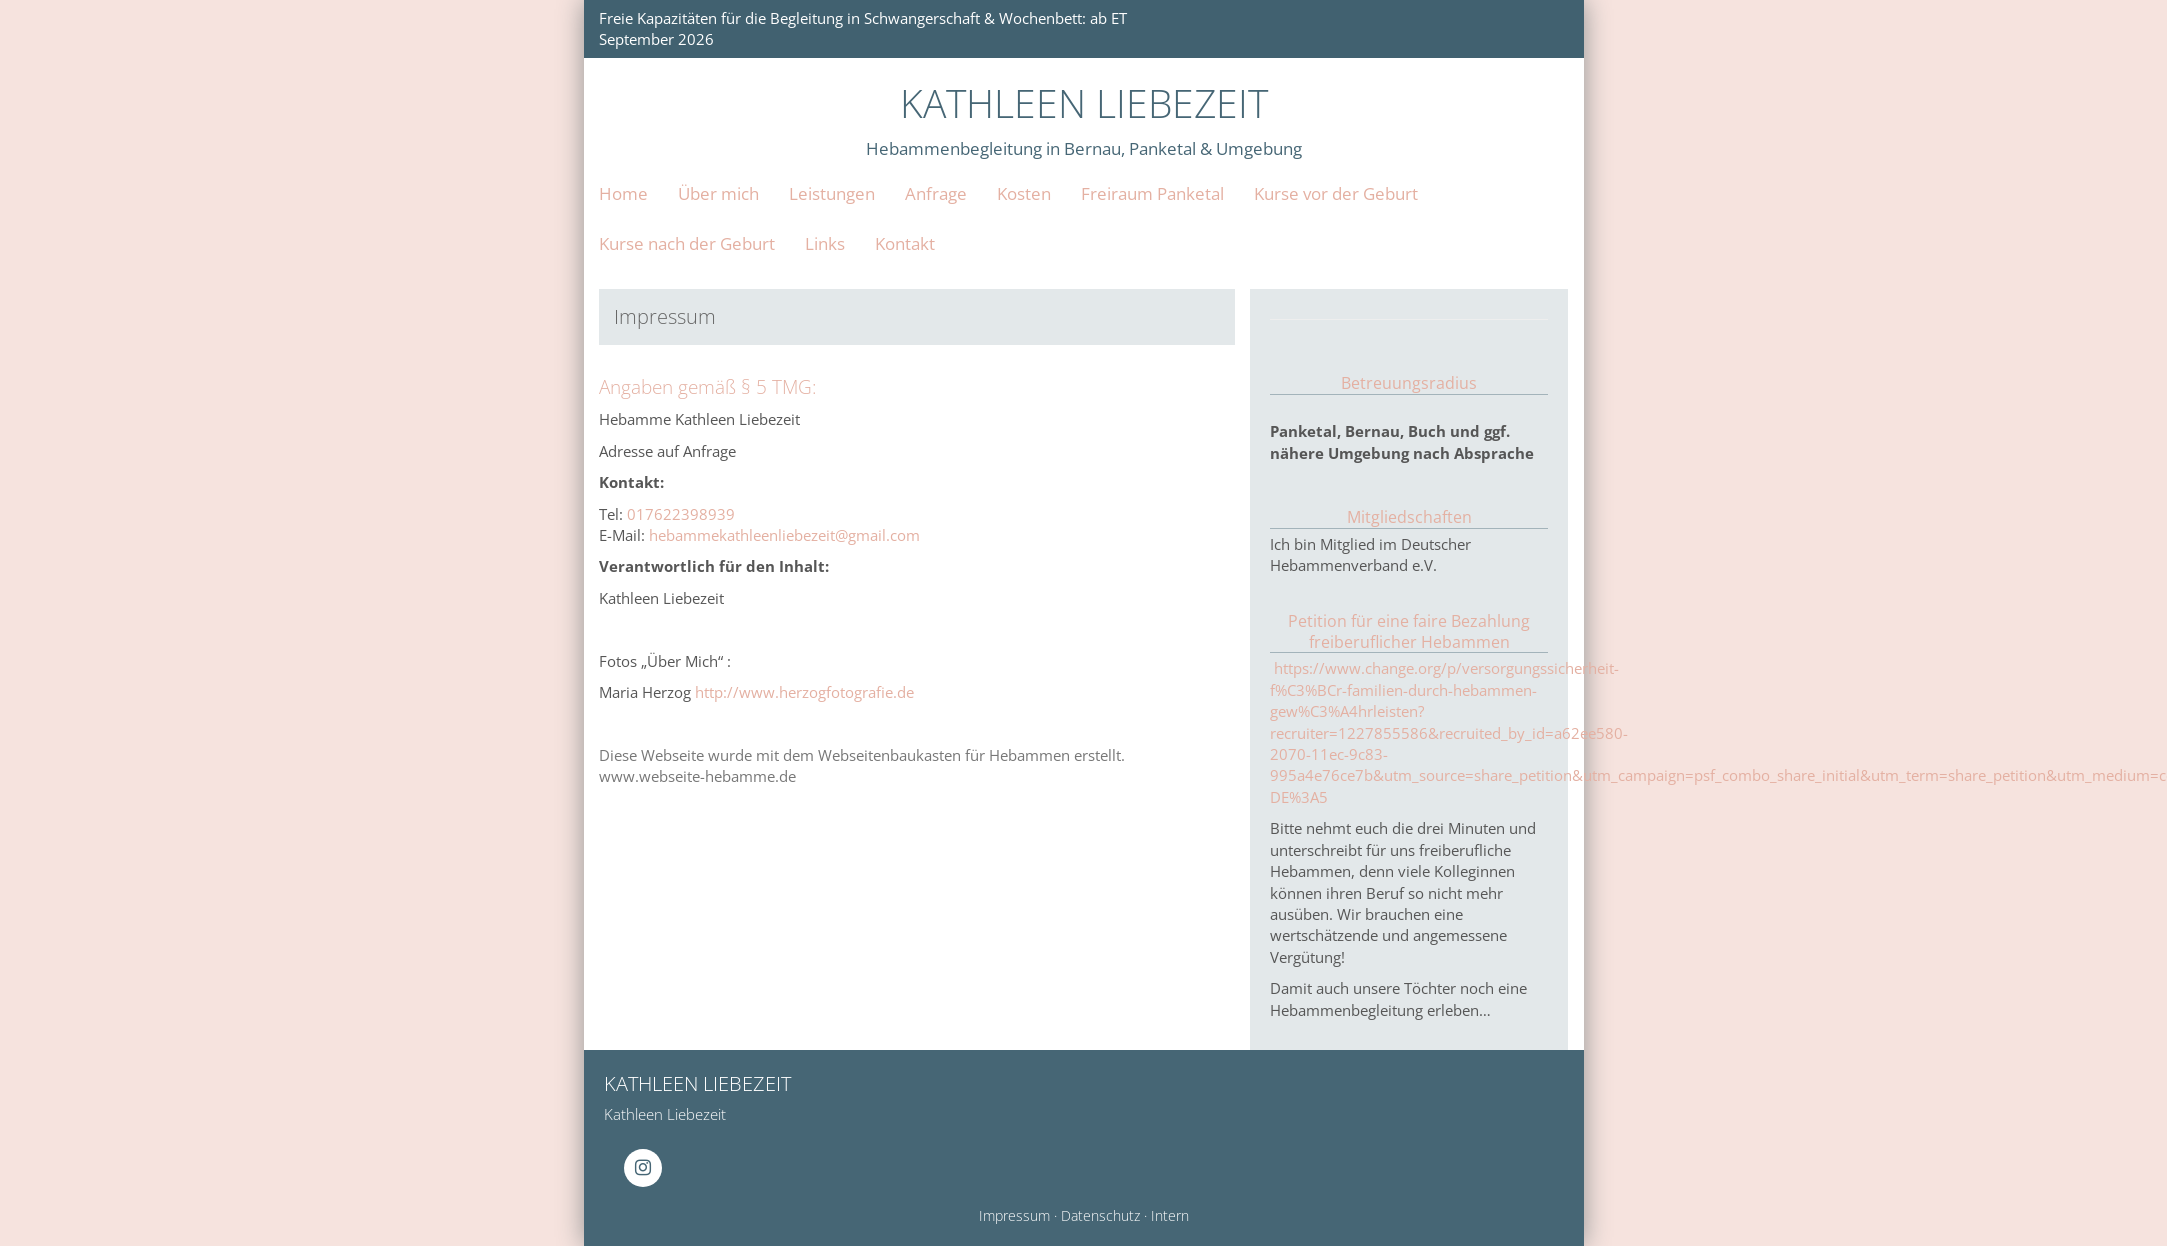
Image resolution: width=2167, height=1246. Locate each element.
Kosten (1024, 193)
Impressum (1014, 1216)
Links (825, 243)
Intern (1170, 1216)
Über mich (718, 193)
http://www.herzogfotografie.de (804, 692)
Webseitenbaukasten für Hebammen (944, 755)
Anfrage (936, 193)
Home (623, 193)
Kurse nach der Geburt (687, 243)
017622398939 (681, 514)
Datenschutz (1100, 1216)
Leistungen (832, 193)
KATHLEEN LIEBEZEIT (1084, 102)
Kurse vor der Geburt (1336, 193)
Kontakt (905, 243)
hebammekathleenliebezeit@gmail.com (784, 535)
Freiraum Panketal (1152, 193)
